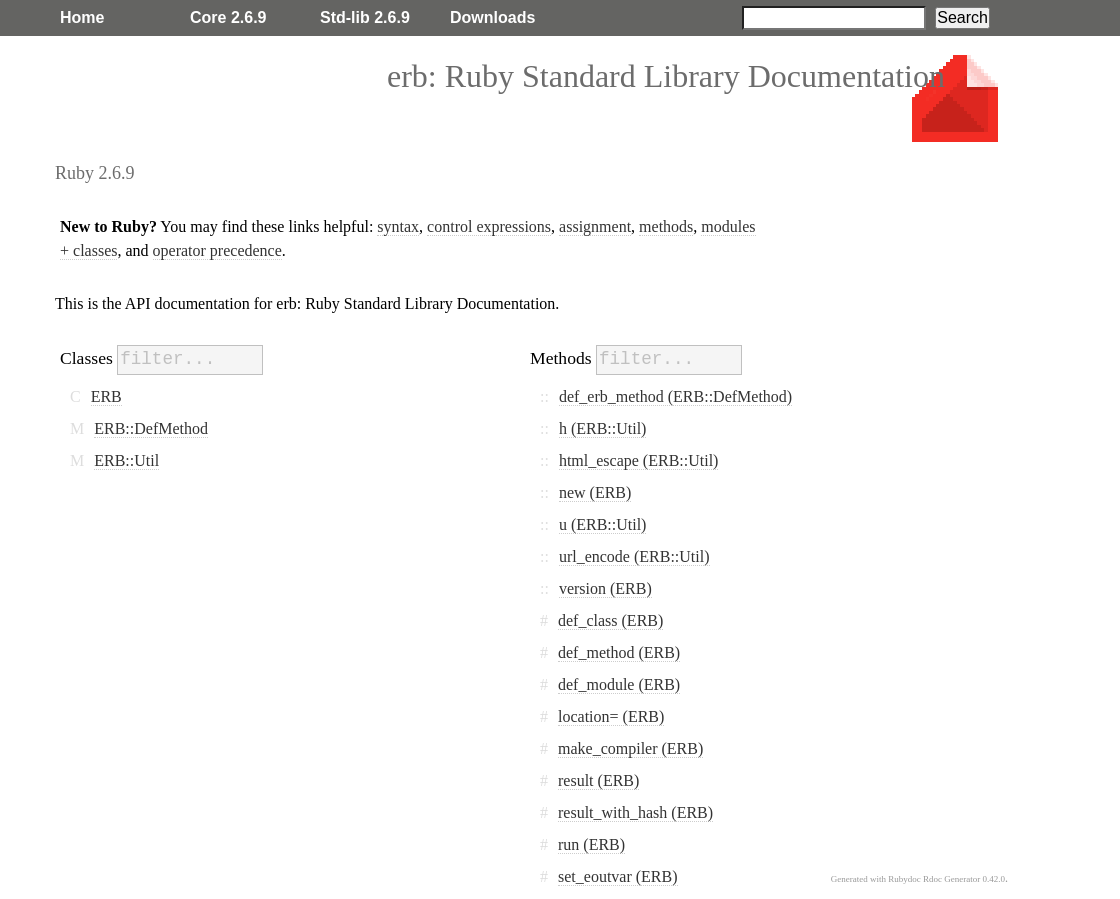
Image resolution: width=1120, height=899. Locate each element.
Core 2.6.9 (228, 17)
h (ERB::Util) (603, 428)
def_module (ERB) (619, 684)
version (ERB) (605, 588)
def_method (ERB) (619, 652)
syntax (398, 226)
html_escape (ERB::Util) (639, 460)
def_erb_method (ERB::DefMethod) (675, 396)
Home (82, 17)
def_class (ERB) (610, 620)
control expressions (489, 226)
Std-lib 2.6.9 (365, 17)
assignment (595, 226)
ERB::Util (126, 460)
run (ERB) (591, 844)
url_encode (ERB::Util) (634, 556)
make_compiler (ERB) (630, 748)
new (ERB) (595, 492)
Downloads (492, 17)
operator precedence (217, 250)
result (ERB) (598, 780)
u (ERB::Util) (603, 524)
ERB (106, 396)
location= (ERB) (611, 716)
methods (666, 226)
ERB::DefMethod (151, 428)
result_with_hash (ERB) (635, 812)
